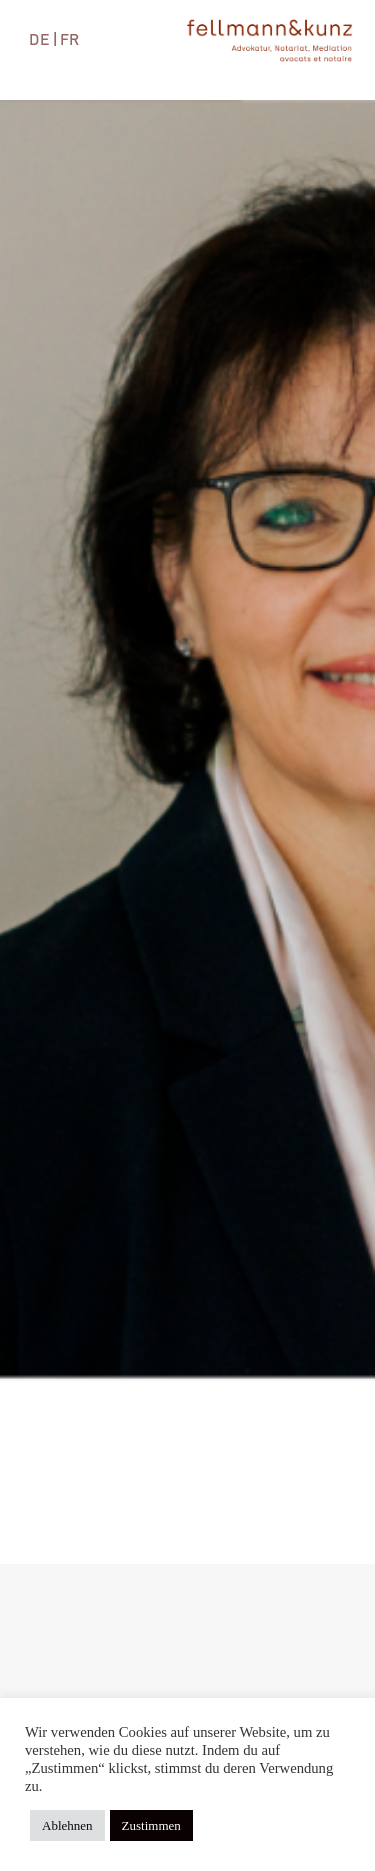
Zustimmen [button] (151, 1825)
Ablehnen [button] (67, 1825)
